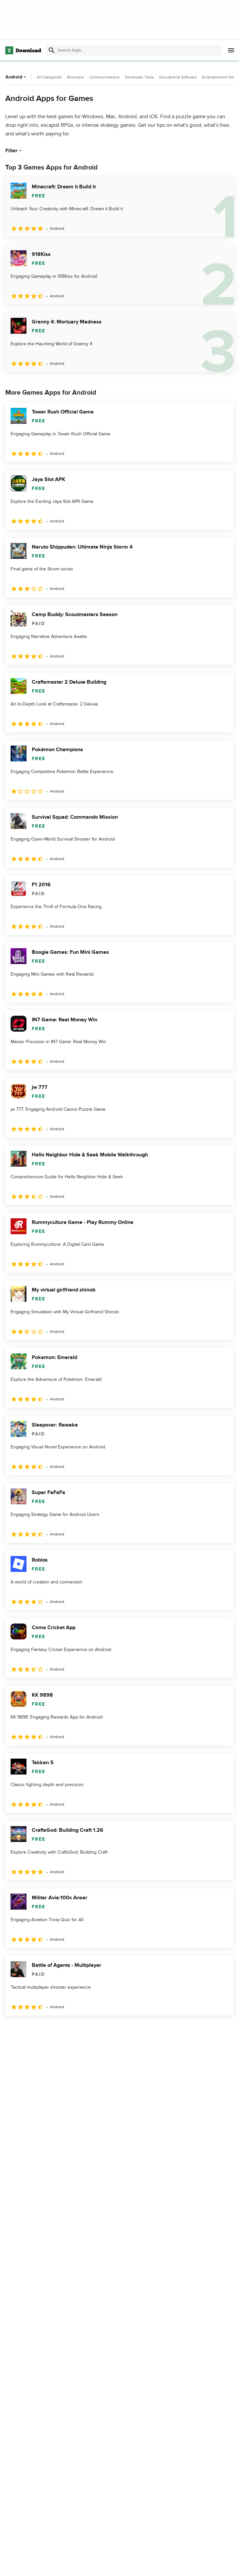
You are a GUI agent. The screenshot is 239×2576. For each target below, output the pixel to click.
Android (16, 77)
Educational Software (178, 77)
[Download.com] (23, 50)
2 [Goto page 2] (29, 2030)
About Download (102, 2564)
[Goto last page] (222, 2030)
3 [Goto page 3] (46, 2030)
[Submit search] (51, 50)
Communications (104, 77)
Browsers (75, 77)
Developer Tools (139, 77)
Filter (14, 150)
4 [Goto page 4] (63, 2030)
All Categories (49, 77)
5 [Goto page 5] (80, 2030)
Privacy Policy (176, 2564)
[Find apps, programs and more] (133, 50)
